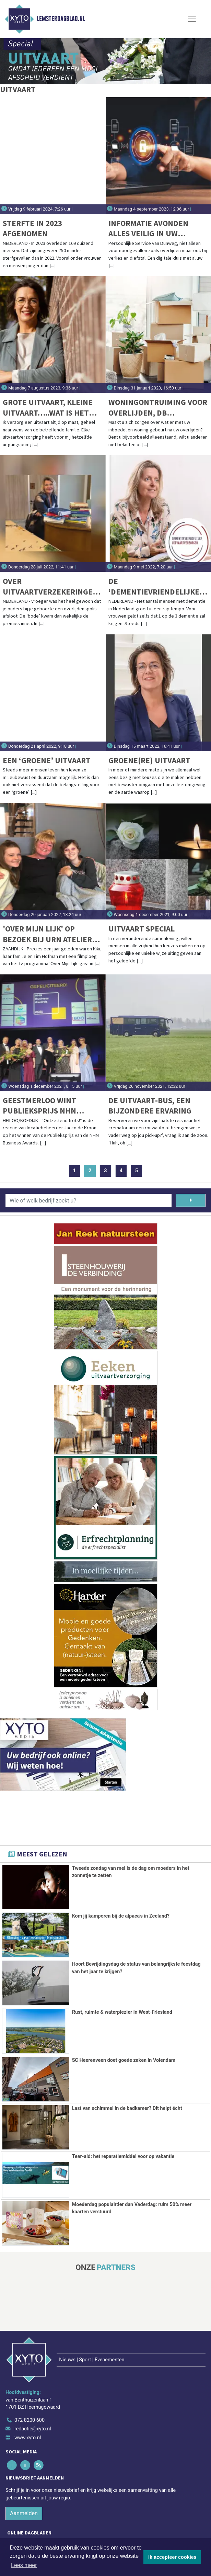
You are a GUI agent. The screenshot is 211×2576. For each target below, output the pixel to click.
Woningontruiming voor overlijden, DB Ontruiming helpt (157, 407)
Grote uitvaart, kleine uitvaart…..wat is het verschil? (48, 407)
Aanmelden (24, 2478)
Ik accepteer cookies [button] (172, 2557)
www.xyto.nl (27, 2403)
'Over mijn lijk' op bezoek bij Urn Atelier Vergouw (47, 934)
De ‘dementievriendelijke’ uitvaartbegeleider (155, 586)
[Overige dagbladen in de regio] (102, 2523)
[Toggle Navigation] (192, 19)
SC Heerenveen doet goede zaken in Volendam (123, 2060)
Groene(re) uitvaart (149, 760)
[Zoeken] (191, 1200)
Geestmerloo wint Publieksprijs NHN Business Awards (39, 1105)
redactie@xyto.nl (32, 2394)
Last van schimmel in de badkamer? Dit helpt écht (127, 2108)
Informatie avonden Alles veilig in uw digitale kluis (148, 228)
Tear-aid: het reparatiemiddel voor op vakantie (123, 2155)
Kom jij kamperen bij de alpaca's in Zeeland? (120, 1916)
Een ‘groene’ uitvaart (47, 760)
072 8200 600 (29, 2385)
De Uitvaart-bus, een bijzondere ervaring (149, 1105)
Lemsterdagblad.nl (61, 18)
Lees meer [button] (24, 2565)
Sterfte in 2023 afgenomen (32, 228)
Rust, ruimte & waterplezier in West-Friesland (122, 2012)
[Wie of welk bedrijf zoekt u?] (88, 1200)
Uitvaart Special (141, 929)
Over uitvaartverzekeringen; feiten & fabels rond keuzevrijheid (51, 586)
